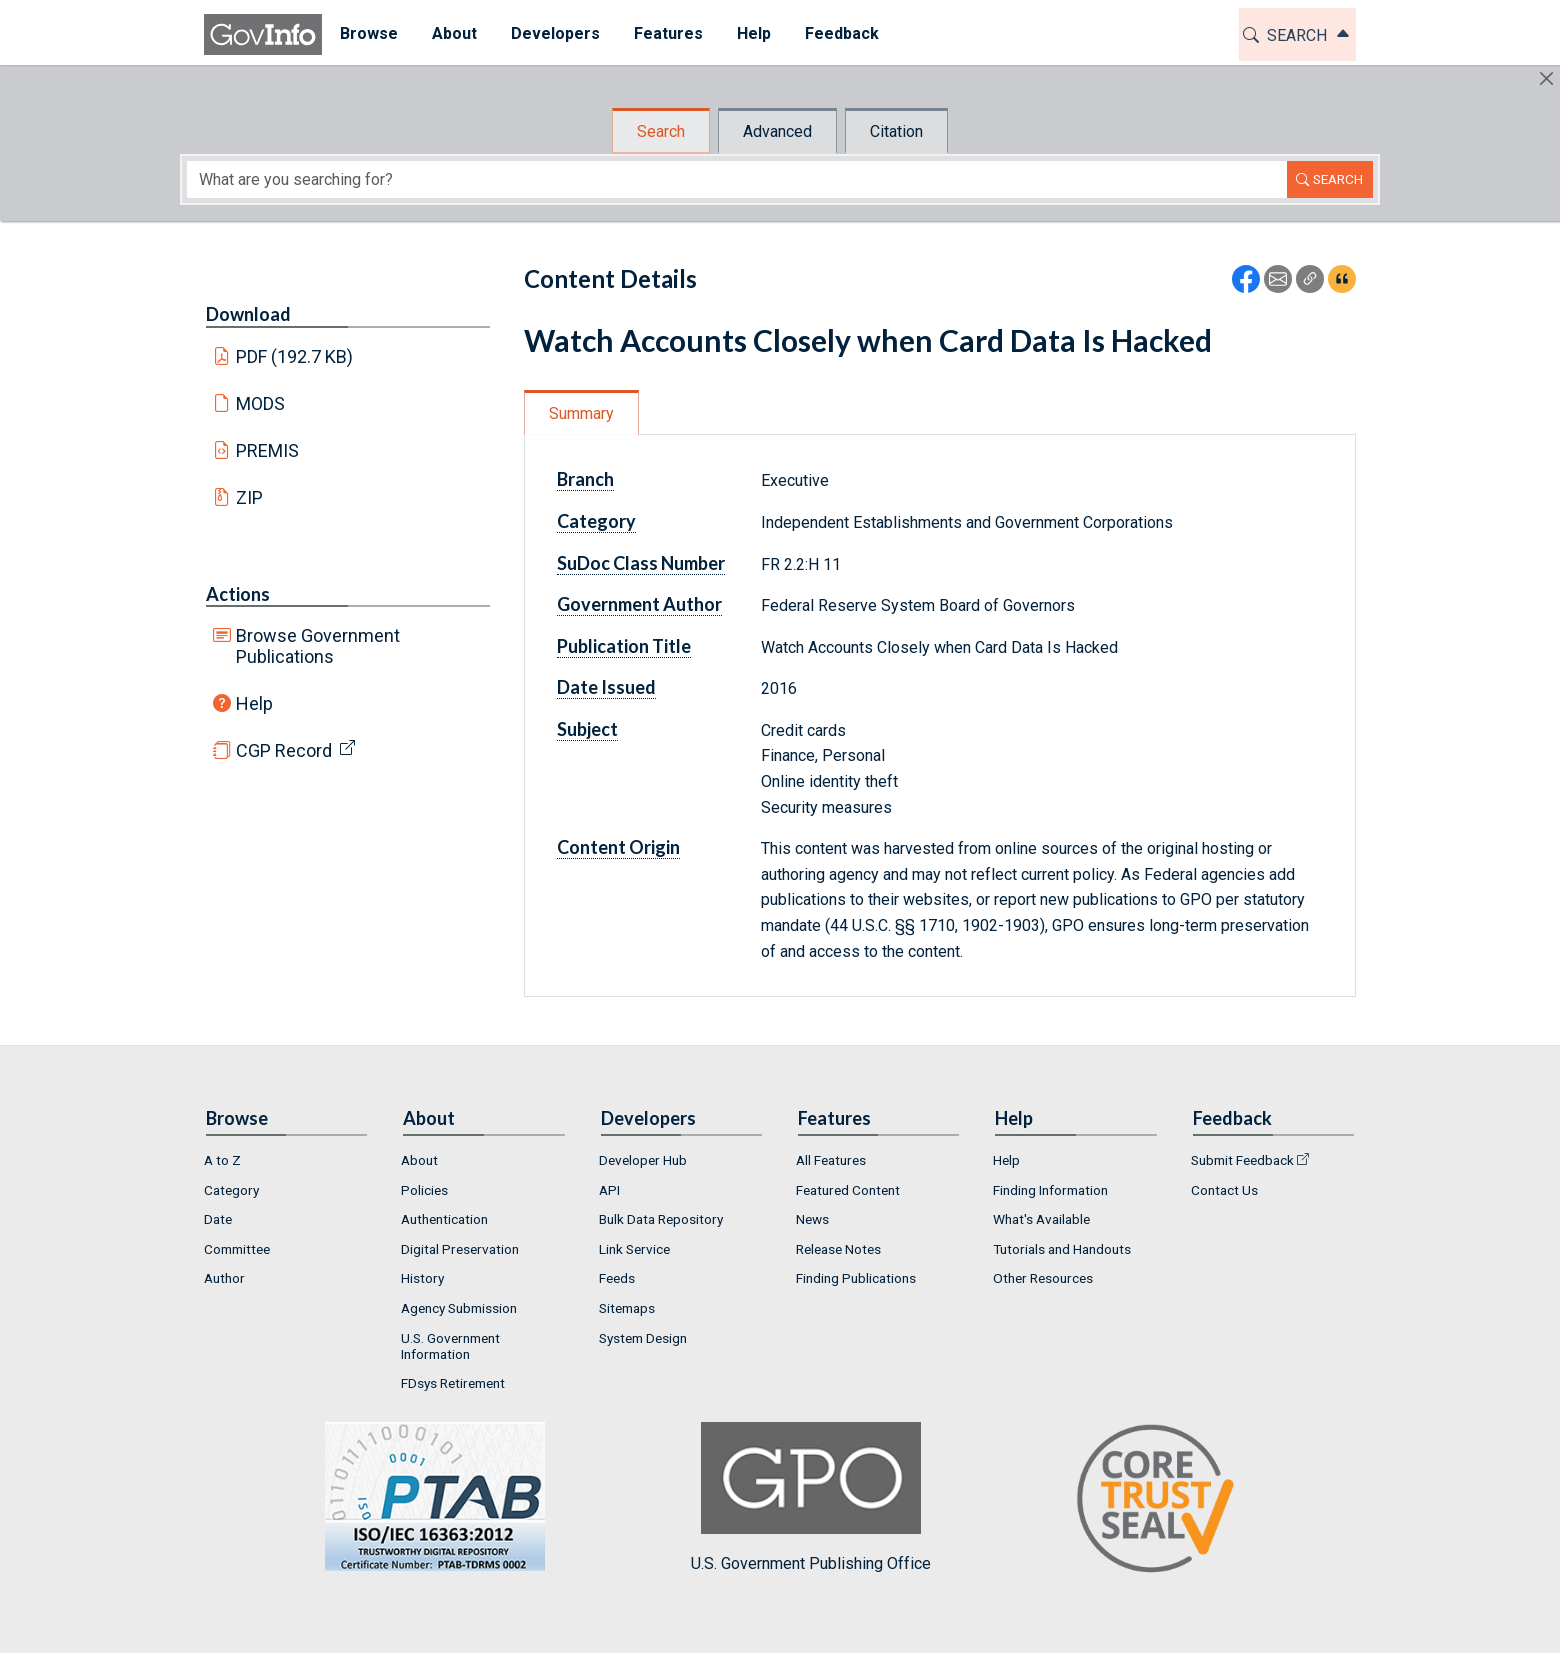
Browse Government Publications (318, 646)
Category (596, 521)
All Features (831, 1160)
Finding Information (1050, 1190)
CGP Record (284, 750)
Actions (238, 594)
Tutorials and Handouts (1062, 1249)
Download (248, 314)
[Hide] (1546, 78)
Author (224, 1278)
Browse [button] (368, 33)
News (812, 1219)
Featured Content (848, 1190)
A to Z (222, 1160)
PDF (295, 356)
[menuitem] (368, 34)
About (419, 1160)
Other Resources (1043, 1278)
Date (218, 1219)
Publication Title (624, 646)
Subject (587, 729)
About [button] (453, 33)
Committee (237, 1249)
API (609, 1190)
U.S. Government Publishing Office (811, 1497)
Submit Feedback (1242, 1160)
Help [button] (753, 33)
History (422, 1278)
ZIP (249, 497)
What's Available (1041, 1219)
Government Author (639, 604)
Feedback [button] (841, 33)
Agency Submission (459, 1308)
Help (254, 703)
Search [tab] (661, 131)
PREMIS (267, 450)
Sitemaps (627, 1308)
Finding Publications (856, 1278)
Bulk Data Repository (661, 1219)
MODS (260, 403)
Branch (585, 479)
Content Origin (618, 847)
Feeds (617, 1278)
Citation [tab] (896, 131)
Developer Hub (643, 1160)
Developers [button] (554, 33)
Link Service (634, 1249)
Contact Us (1224, 1190)
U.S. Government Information (450, 1346)
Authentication (444, 1219)
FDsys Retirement (453, 1383)
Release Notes (838, 1249)
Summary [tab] (581, 413)
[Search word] (737, 179)
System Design (643, 1338)
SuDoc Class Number (641, 563)
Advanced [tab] (777, 131)
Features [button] (667, 33)
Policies (424, 1190)
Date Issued (606, 687)
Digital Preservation (460, 1249)
